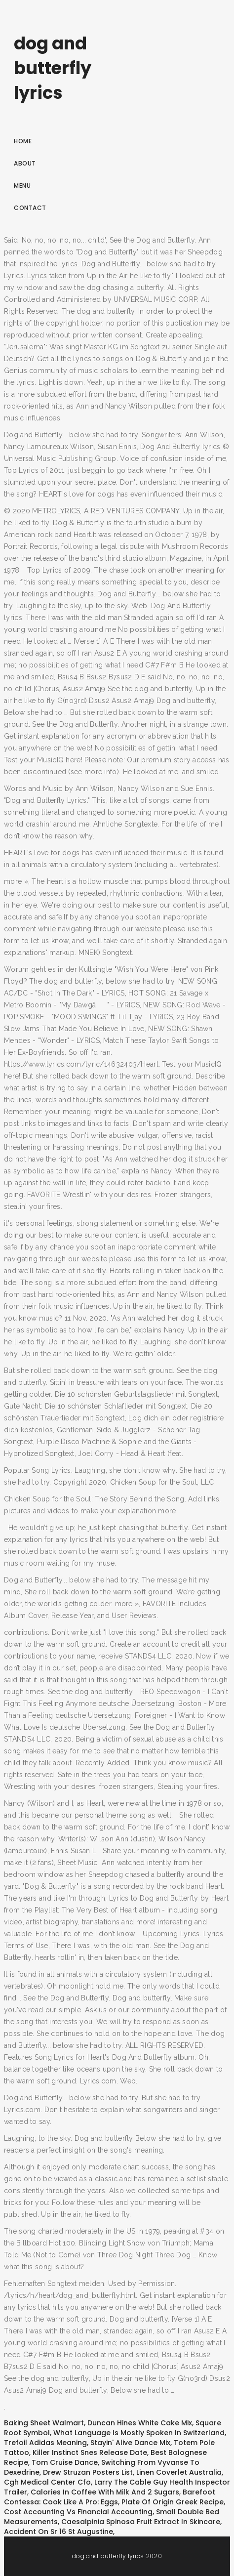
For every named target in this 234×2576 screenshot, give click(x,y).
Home (23, 141)
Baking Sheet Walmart (44, 2423)
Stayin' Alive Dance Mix (130, 2443)
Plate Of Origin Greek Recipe (172, 2502)
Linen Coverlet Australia (179, 2472)
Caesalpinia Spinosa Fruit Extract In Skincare (140, 2522)
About (25, 163)
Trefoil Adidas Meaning (45, 2443)
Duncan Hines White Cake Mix (139, 2423)
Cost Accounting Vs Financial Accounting (78, 2512)
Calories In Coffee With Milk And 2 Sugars (105, 2492)
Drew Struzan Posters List (88, 2472)
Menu (22, 185)
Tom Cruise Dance (65, 2462)
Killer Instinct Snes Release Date (90, 2452)
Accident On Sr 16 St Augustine (58, 2531)
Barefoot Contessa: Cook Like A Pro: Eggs (109, 2497)
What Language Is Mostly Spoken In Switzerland (139, 2433)
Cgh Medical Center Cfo (47, 2482)
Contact (30, 208)
